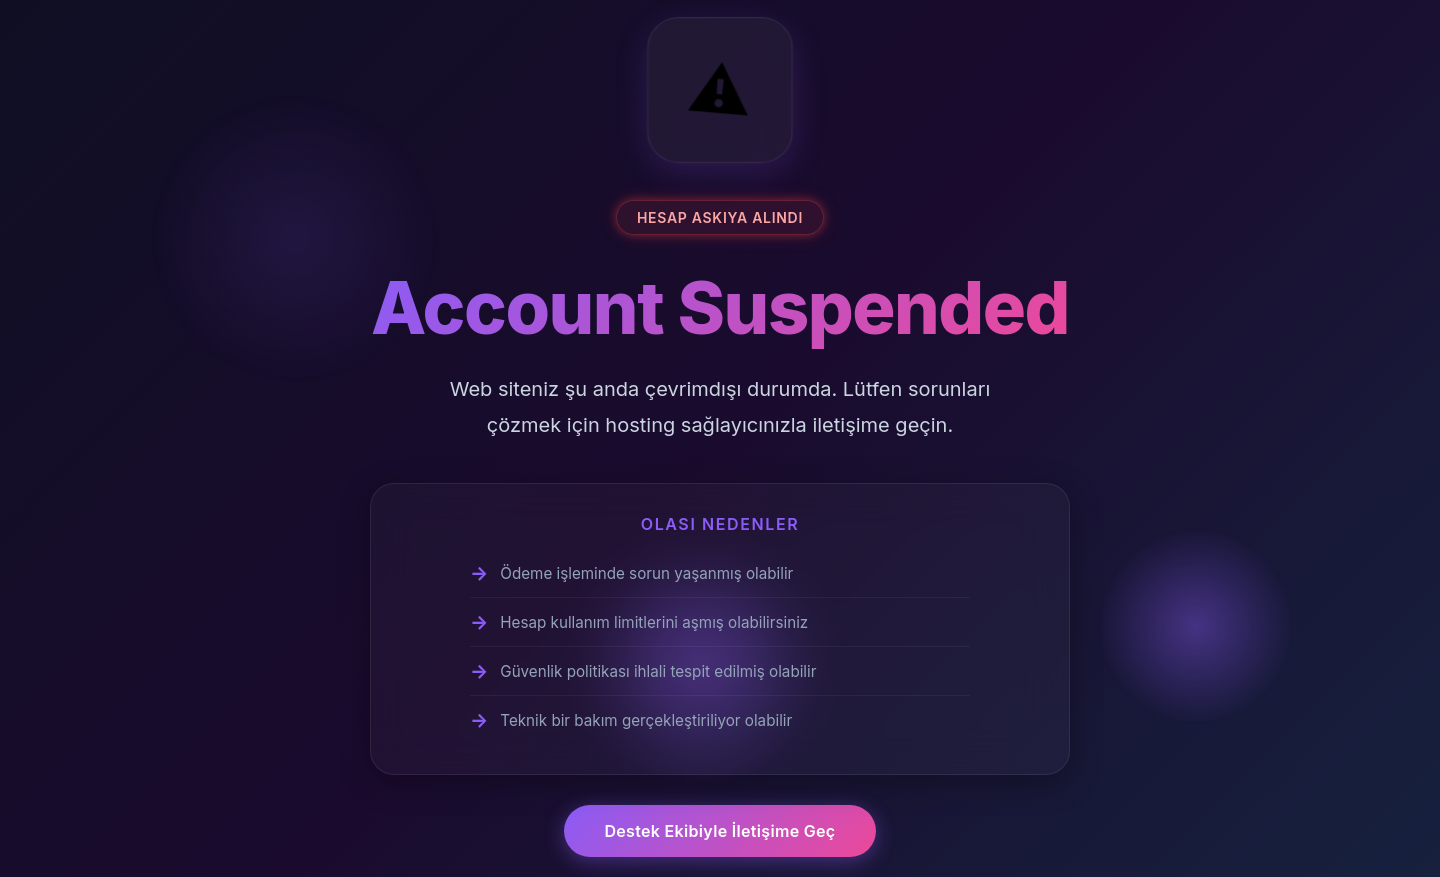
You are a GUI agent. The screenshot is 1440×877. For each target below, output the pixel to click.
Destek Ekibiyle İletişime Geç (719, 831)
